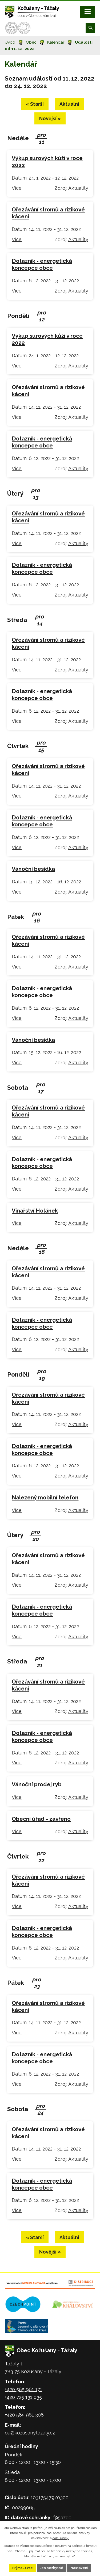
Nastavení (79, 2568)
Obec (31, 42)
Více (17, 188)
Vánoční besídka (33, 869)
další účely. (61, 2538)
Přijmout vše (22, 2568)
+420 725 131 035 (23, 2397)
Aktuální (69, 104)
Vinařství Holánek (35, 1210)
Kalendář (55, 42)
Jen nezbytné (51, 2568)
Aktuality (78, 188)
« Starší (35, 104)
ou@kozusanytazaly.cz (30, 2433)
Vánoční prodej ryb (37, 1784)
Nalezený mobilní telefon (45, 1497)
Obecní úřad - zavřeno (41, 1819)
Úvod (10, 42)
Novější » (50, 118)
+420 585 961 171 (23, 2389)
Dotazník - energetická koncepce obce (42, 264)
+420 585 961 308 (24, 2415)
